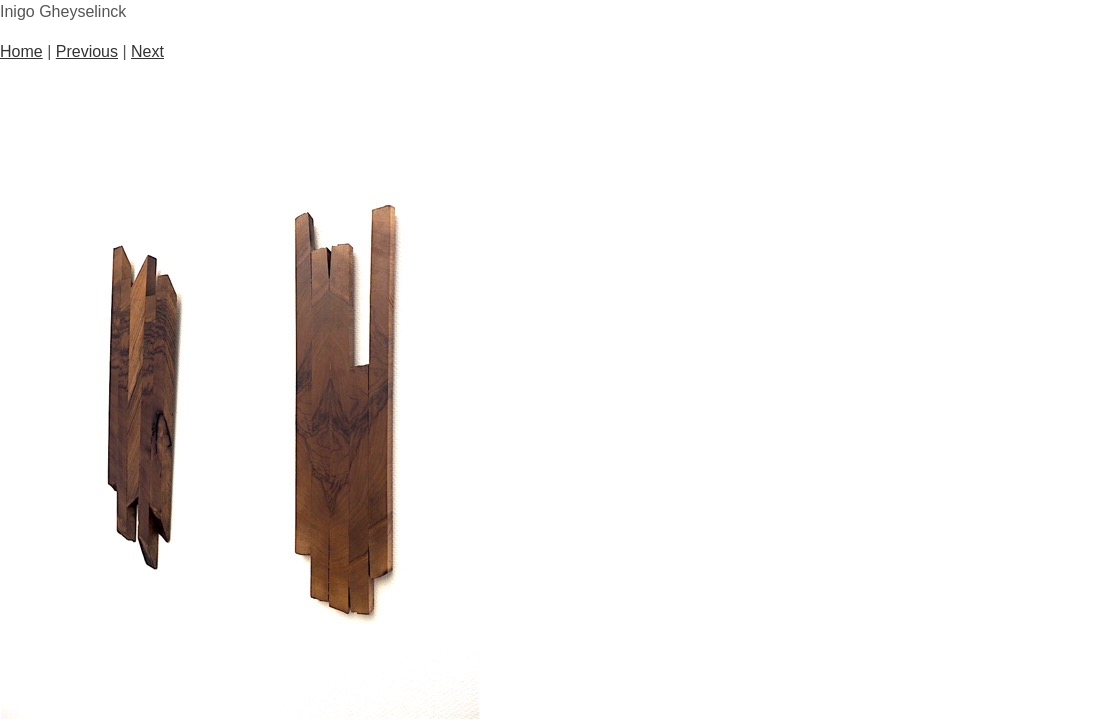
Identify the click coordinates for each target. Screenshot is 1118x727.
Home (21, 51)
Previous (87, 51)
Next (147, 51)
